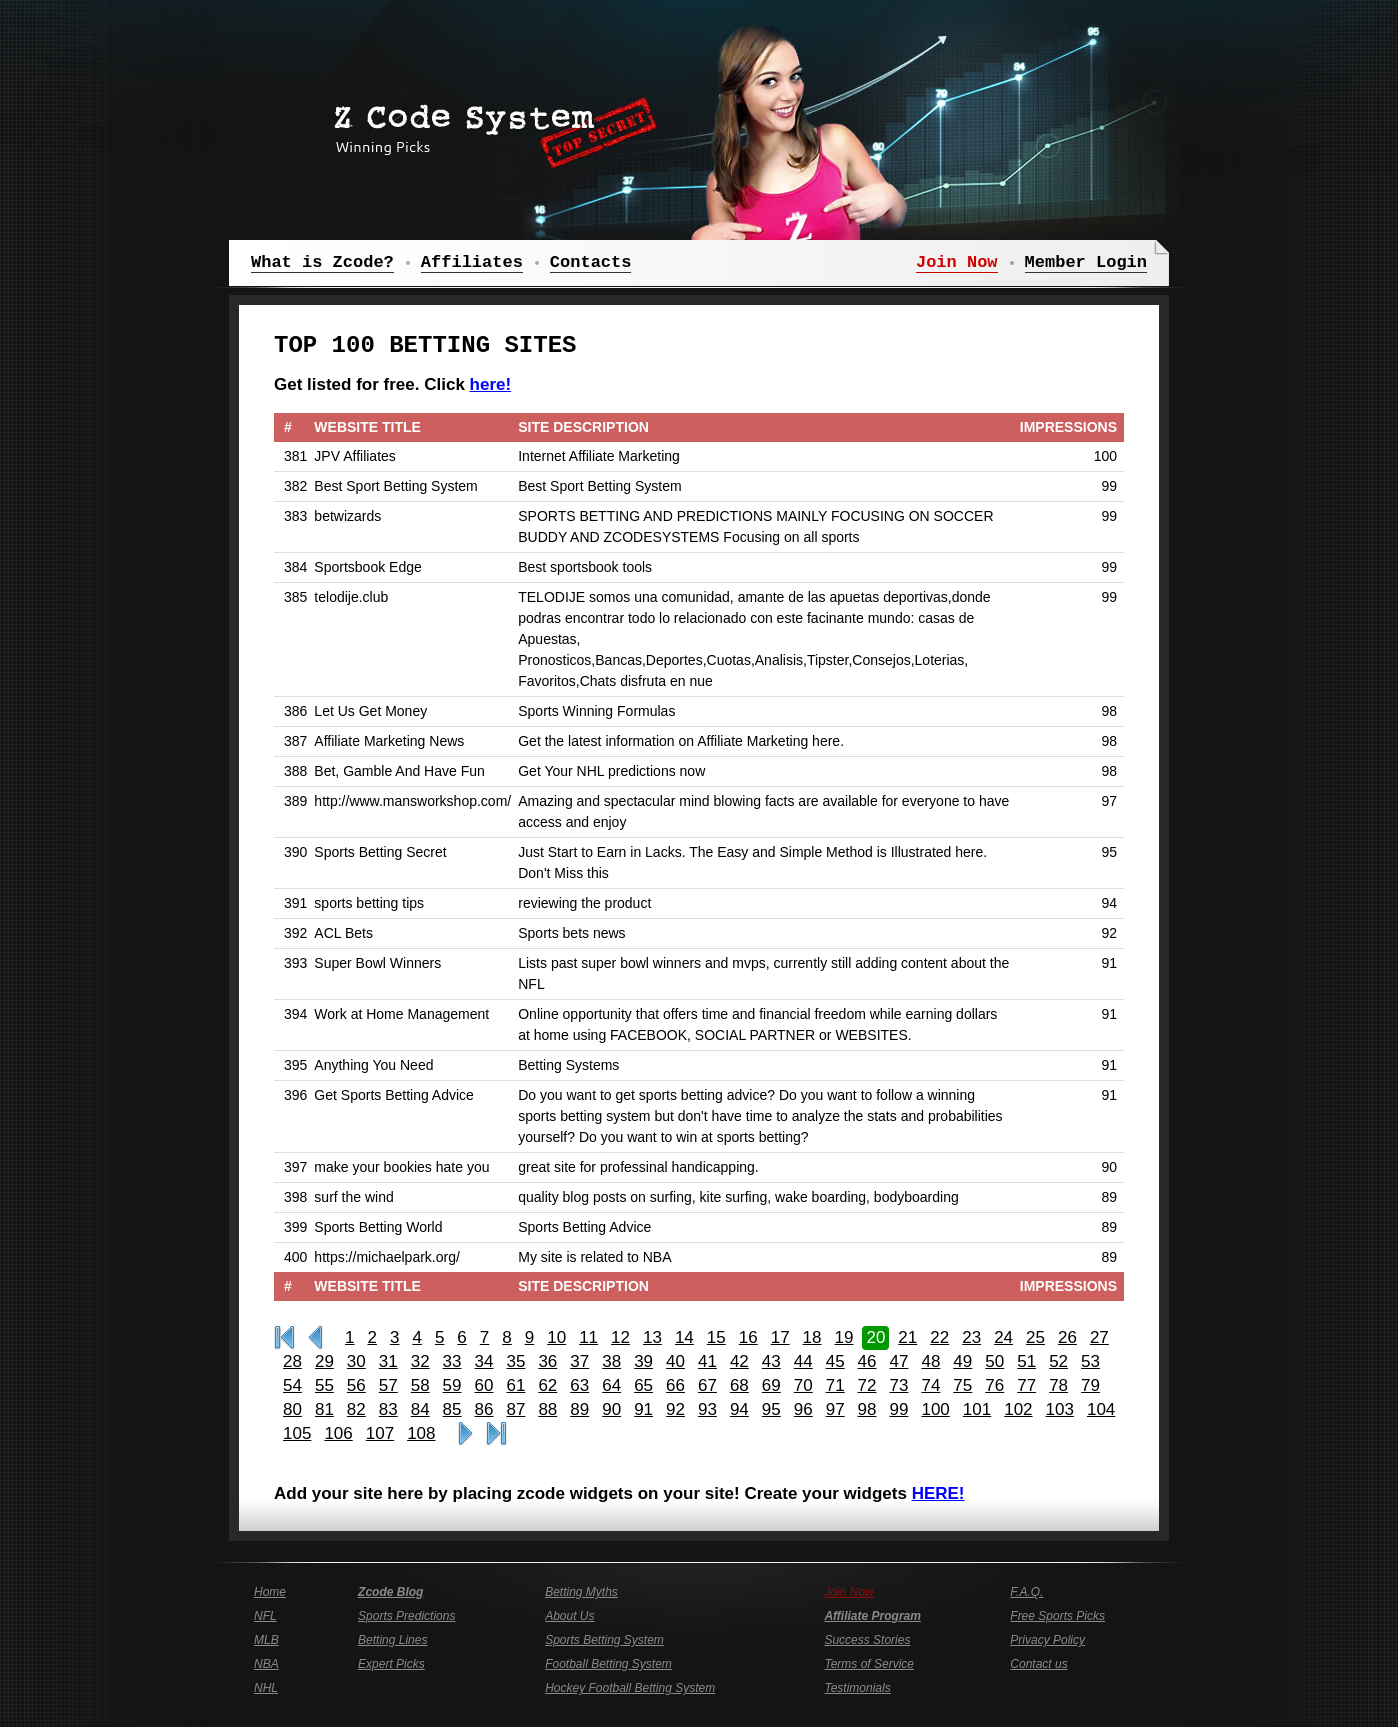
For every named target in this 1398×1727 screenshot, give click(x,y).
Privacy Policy (1047, 1640)
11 (588, 1337)
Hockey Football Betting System (630, 1688)
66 (675, 1385)
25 (1035, 1337)
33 (452, 1361)
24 (1003, 1337)
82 (356, 1409)
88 (547, 1409)
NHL (266, 1688)
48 (930, 1361)
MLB (266, 1640)
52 (1058, 1361)
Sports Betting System (604, 1640)
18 (812, 1337)
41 (707, 1361)
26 (1067, 1337)
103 (1060, 1409)
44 (803, 1361)
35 (515, 1361)
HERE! (938, 1493)
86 (484, 1409)
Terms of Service (869, 1664)
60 (484, 1385)
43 (771, 1361)
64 (611, 1385)
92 (675, 1409)
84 (420, 1409)
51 (1026, 1361)
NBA (266, 1664)
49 (962, 1361)
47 (899, 1361)
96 (803, 1409)
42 (739, 1361)
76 (994, 1385)
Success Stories (867, 1640)
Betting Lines (392, 1640)
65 (643, 1385)
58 (420, 1385)
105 (297, 1433)
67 (707, 1385)
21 (907, 1337)
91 (643, 1409)
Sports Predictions (406, 1616)
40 (675, 1361)
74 (930, 1385)
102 (1018, 1409)
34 (484, 1361)
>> (465, 1434)
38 (611, 1361)
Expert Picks (391, 1664)
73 (899, 1385)
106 (338, 1433)
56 (356, 1385)
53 (1090, 1361)
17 (780, 1337)
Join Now (848, 1592)
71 (835, 1385)
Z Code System (489, 125)
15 (716, 1337)
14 (684, 1337)
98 (867, 1409)
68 (739, 1385)
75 (962, 1385)
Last (496, 1434)
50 (994, 1361)
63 (579, 1385)
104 (1101, 1409)
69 (771, 1385)
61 (515, 1385)
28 (292, 1361)
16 (748, 1337)
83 (388, 1409)
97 (835, 1409)
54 (292, 1385)
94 (739, 1409)
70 (803, 1385)
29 (324, 1361)
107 (380, 1433)
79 (1090, 1385)
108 (421, 1433)
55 (324, 1385)
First (284, 1338)
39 (643, 1361)
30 (356, 1361)
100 (935, 1409)
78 (1058, 1385)
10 (556, 1337)
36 (547, 1361)
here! (491, 384)
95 (771, 1409)
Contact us (1038, 1664)
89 (579, 1409)
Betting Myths (581, 1592)
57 (388, 1385)
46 (867, 1361)
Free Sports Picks (1057, 1616)
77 (1026, 1385)
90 (611, 1409)
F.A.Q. (1026, 1592)
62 (547, 1385)
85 (452, 1409)
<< (315, 1338)
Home (270, 1592)
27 (1099, 1337)
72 (867, 1385)
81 (324, 1409)
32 (420, 1361)
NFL (265, 1616)
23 (971, 1337)
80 (292, 1409)
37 (579, 1361)
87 (515, 1409)
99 (899, 1409)
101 (977, 1409)
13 (652, 1337)
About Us (569, 1616)
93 (707, 1409)
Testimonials (857, 1688)
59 (452, 1385)
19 (844, 1337)
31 (388, 1361)
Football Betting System (608, 1664)
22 (939, 1337)
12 (620, 1337)
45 (835, 1361)
